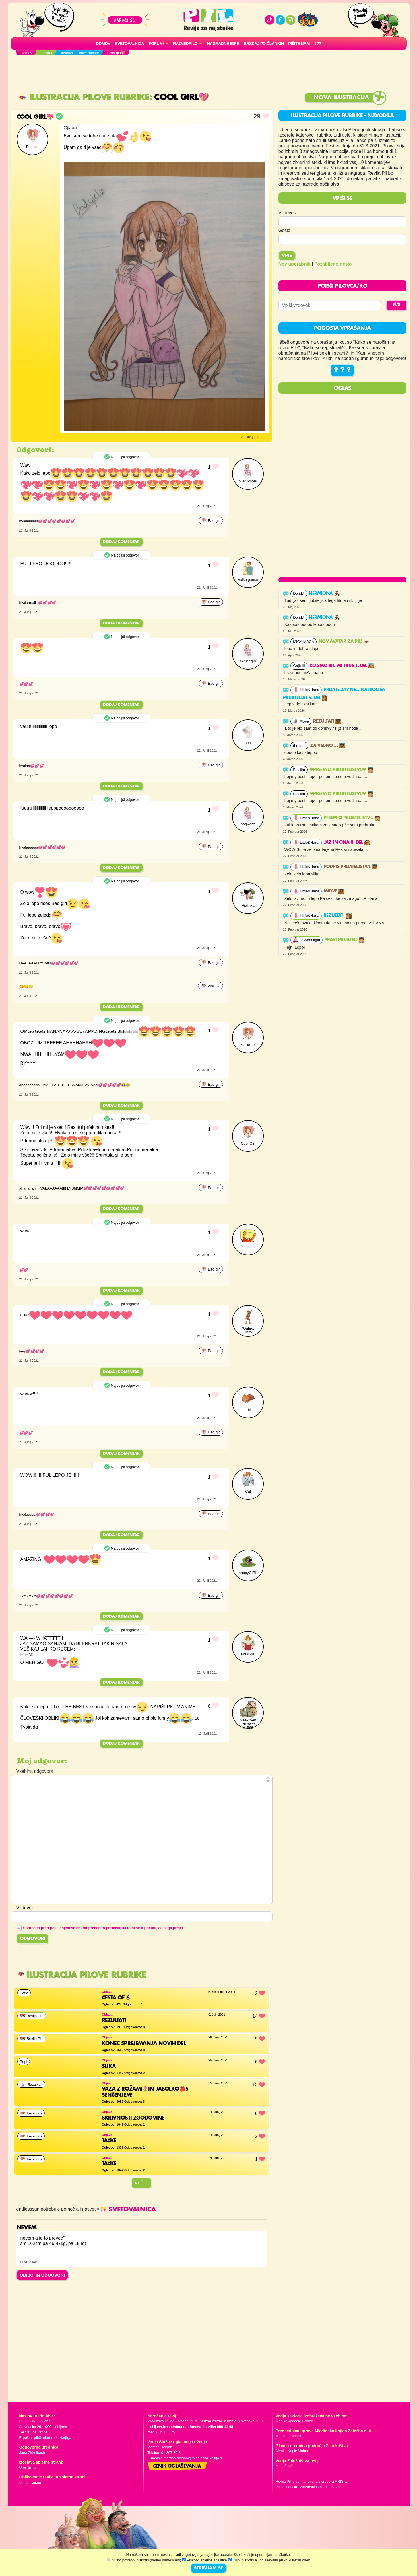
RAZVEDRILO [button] (185, 43)
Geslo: (285, 230)
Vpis (287, 256)
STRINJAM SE (208, 2568)
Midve (334, 891)
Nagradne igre (223, 43)
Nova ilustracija (341, 98)
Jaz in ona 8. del (347, 842)
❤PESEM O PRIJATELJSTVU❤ (342, 770)
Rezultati (327, 721)
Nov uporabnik (294, 264)
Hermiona (324, 593)
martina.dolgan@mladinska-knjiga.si (193, 2458)
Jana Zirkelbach (32, 2452)
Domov (103, 43)
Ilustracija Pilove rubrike (83, 97)
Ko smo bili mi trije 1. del (341, 666)
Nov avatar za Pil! (344, 641)
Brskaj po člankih (264, 43)
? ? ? (342, 370)
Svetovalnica (129, 43)
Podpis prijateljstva (350, 867)
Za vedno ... (327, 746)
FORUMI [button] (156, 43)
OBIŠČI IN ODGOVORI (42, 2275)
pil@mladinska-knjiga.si (54, 2437)
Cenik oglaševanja (177, 2466)
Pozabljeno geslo (333, 264)
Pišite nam (299, 43)
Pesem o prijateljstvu (352, 818)
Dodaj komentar (121, 542)
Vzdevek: (287, 212)
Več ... (141, 2182)
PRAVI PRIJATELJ (344, 940)
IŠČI (396, 305)
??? (317, 43)
